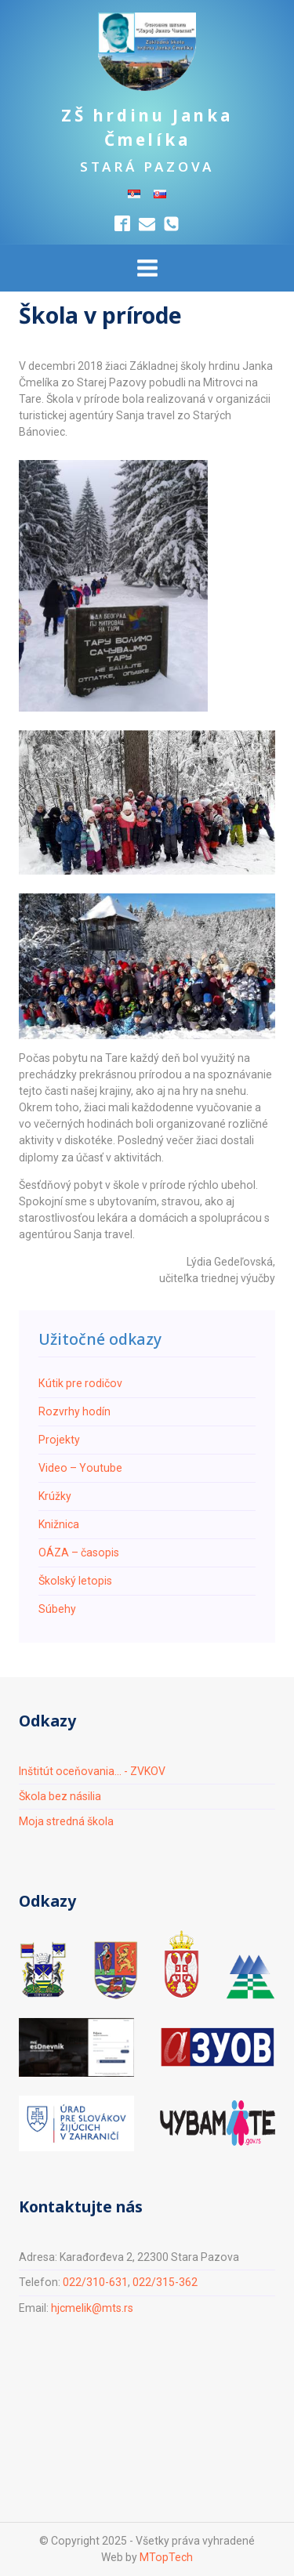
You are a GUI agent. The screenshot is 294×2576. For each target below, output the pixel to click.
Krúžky (54, 1496)
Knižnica (58, 1524)
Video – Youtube (80, 1468)
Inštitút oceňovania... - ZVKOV (92, 1771)
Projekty (59, 1439)
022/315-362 (165, 2282)
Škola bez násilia (60, 1796)
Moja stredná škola (66, 1821)
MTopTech (166, 2557)
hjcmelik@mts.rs (92, 2308)
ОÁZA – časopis (78, 1552)
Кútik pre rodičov (80, 1383)
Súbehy (57, 1609)
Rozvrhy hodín (74, 1411)
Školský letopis (75, 1580)
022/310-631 (95, 2282)
